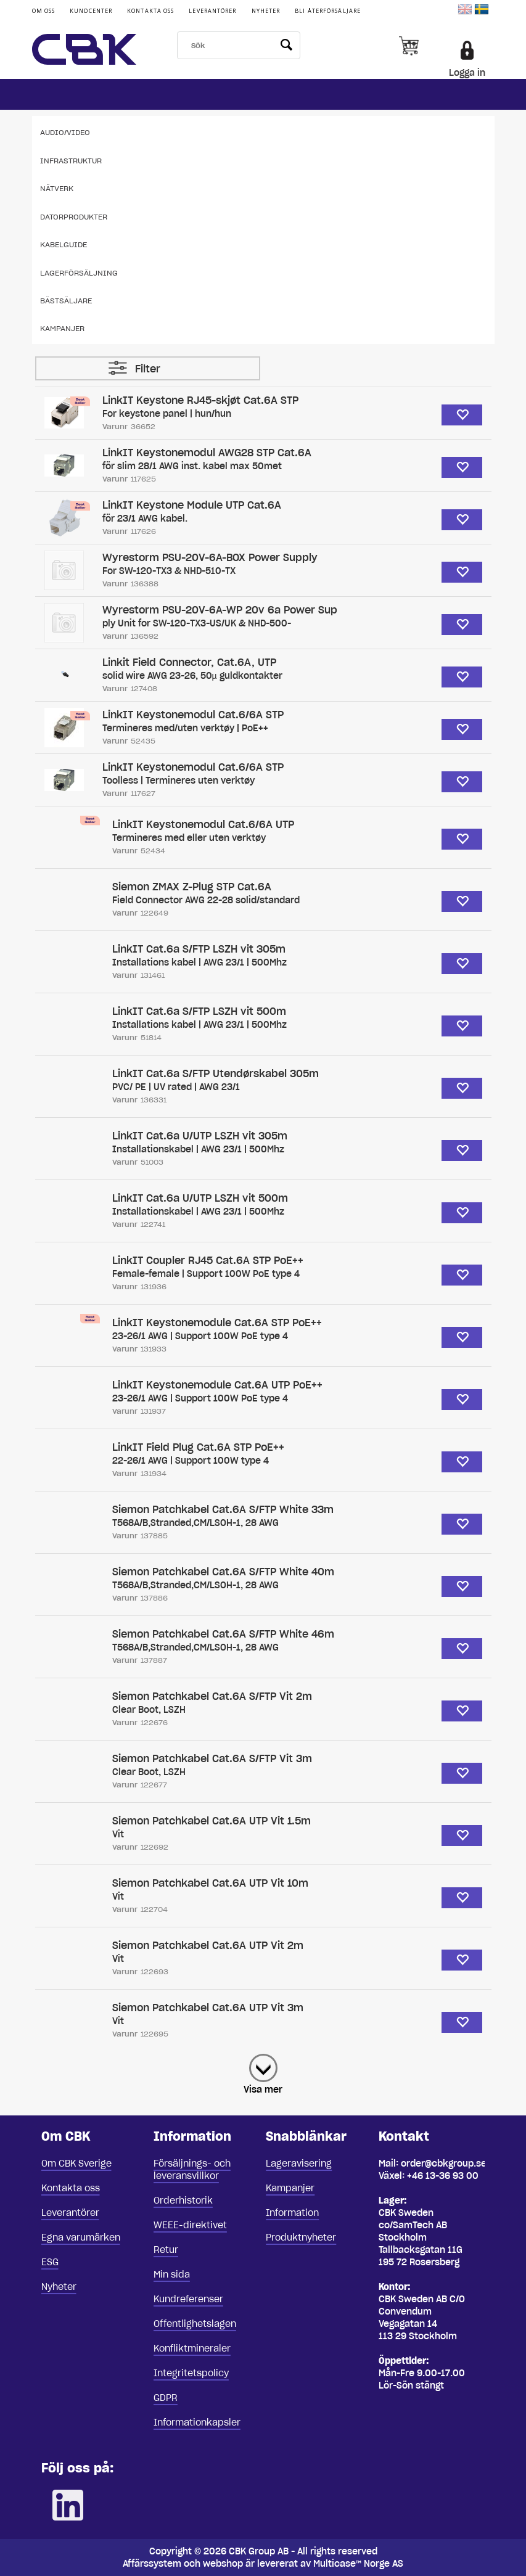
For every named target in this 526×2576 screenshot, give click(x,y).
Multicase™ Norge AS (358, 2563)
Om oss (43, 11)
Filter (147, 369)
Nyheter (266, 11)
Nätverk (56, 188)
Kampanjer (62, 328)
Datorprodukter (73, 216)
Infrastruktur (71, 160)
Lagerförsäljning (79, 272)
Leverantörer (212, 11)
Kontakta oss (150, 11)
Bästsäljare (66, 300)
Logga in (467, 72)
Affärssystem (152, 2563)
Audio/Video (65, 132)
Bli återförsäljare (328, 11)
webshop (223, 2563)
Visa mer (263, 2089)
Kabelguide (63, 244)
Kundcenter (91, 11)
